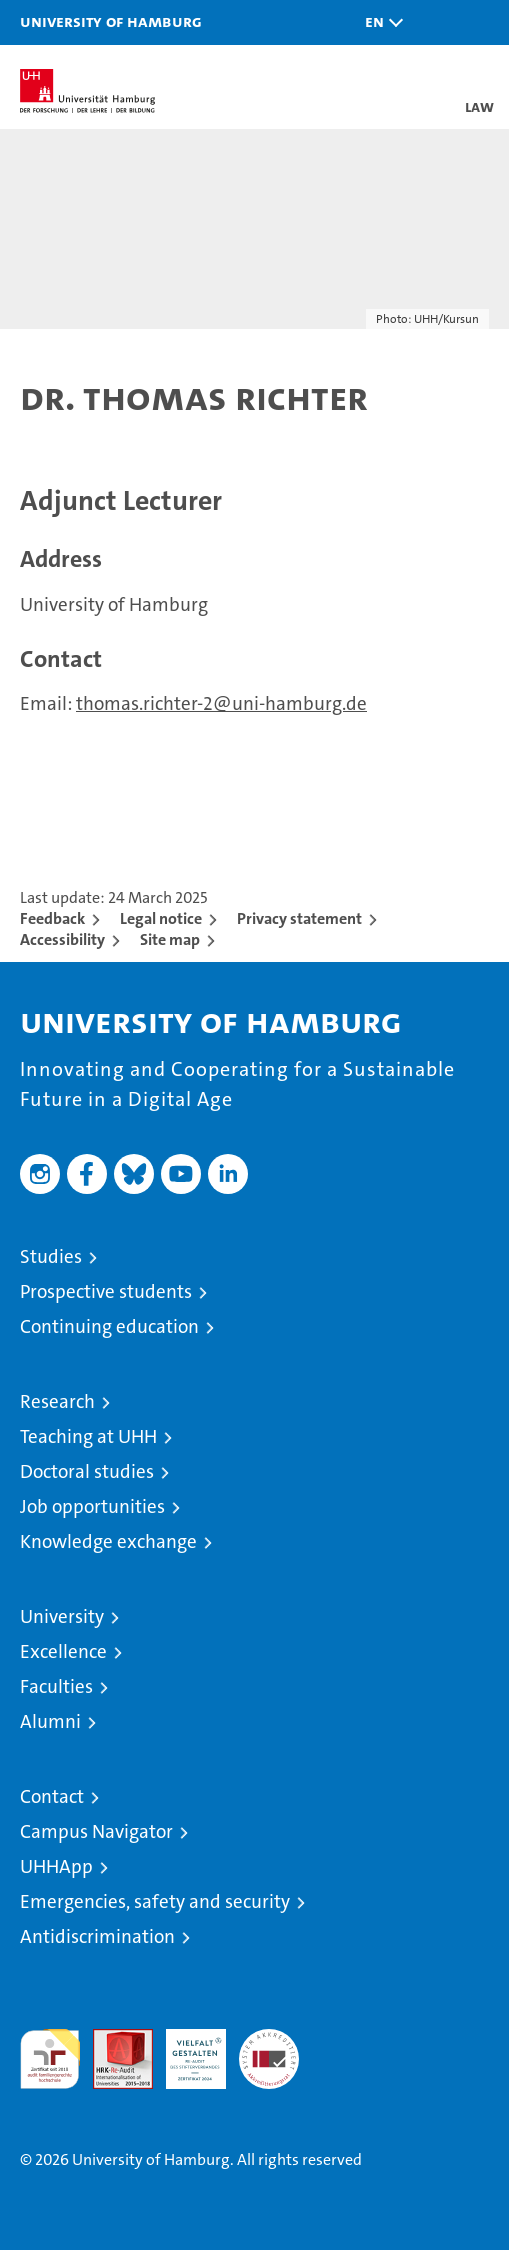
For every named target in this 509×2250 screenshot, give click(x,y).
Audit (112, 2039)
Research (57, 1401)
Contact (52, 1796)
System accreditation (269, 2050)
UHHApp (56, 1866)
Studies (51, 1256)
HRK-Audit (185, 2050)
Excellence (63, 1651)
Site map (170, 939)
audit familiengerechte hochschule (50, 2059)
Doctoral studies (87, 1471)
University (62, 1616)
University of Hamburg (111, 21)
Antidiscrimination (97, 1936)
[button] (379, 22)
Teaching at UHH (88, 1436)
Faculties (56, 1686)
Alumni (50, 1721)
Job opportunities (92, 1506)
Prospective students (106, 1291)
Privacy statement (299, 918)
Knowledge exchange (108, 1541)
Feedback (52, 918)
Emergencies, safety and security (155, 1901)
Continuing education (109, 1326)
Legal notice (161, 918)
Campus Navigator (96, 1831)
